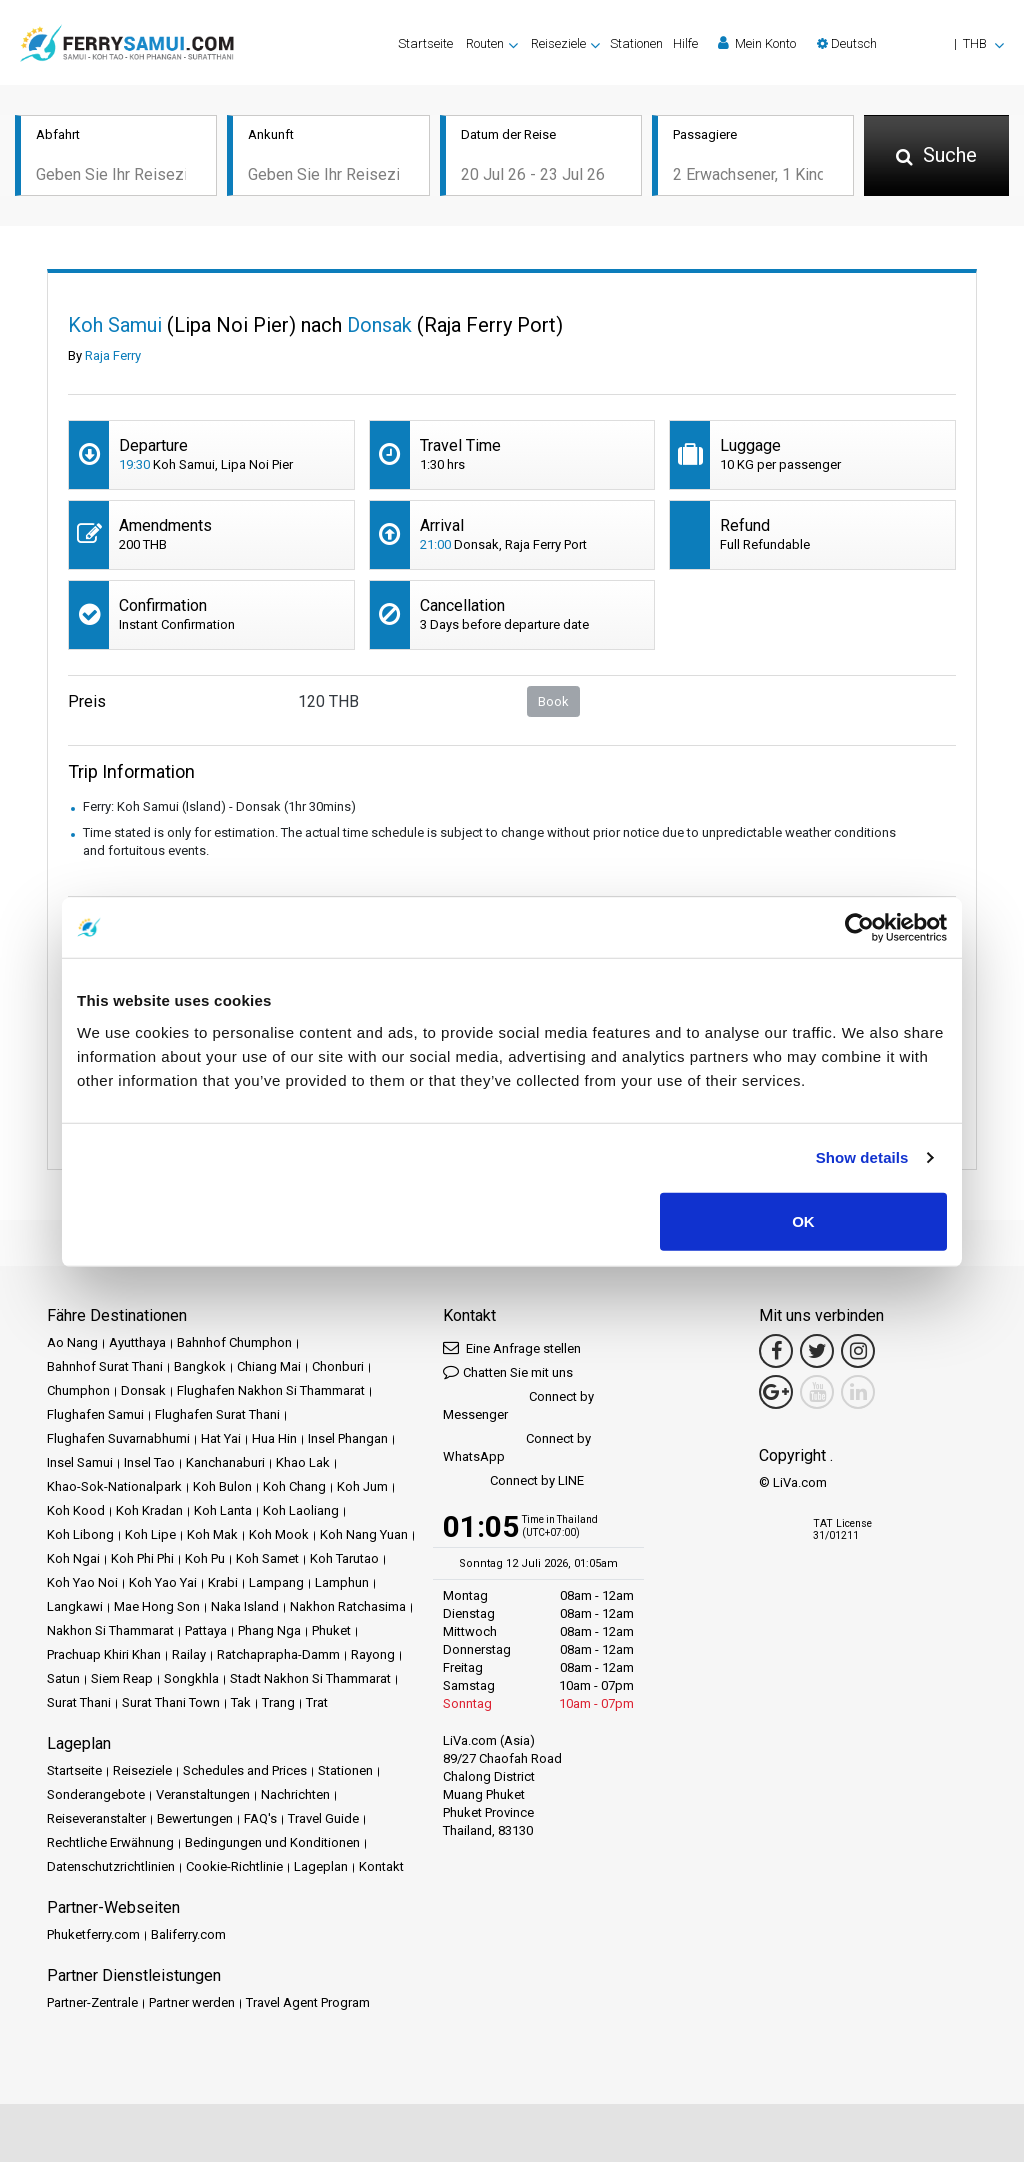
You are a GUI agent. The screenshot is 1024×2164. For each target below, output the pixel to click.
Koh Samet (267, 1560)
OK (803, 1220)
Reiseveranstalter (96, 1820)
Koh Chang (294, 1488)
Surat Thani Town (171, 1704)
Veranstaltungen (203, 1796)
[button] (910, 43)
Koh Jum (362, 1488)
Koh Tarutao (344, 1560)
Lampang (276, 1584)
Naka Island (245, 1608)
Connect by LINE (513, 1483)
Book (553, 702)
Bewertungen (195, 1820)
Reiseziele (142, 1772)
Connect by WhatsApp (517, 1449)
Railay (189, 1656)
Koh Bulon (222, 1488)
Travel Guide (323, 1820)
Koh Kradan (149, 1512)
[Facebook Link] (776, 1353)
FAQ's (260, 1820)
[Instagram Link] (858, 1353)
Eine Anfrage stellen (512, 1349)
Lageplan (321, 1868)
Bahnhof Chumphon (234, 1344)
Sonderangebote (96, 1796)
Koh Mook (279, 1536)
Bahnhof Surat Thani (105, 1368)
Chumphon (78, 1392)
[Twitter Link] (817, 1353)
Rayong (373, 1656)
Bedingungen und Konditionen (272, 1844)
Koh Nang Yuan (364, 1536)
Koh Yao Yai (163, 1584)
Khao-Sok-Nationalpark (114, 1488)
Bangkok (200, 1368)
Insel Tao (149, 1464)
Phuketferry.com (93, 1936)
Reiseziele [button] (558, 43)
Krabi (223, 1584)
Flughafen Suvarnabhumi (118, 1440)
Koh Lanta (223, 1512)
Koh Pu (205, 1560)
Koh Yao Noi (82, 1584)
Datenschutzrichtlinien (111, 1868)
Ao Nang (72, 1344)
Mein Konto (757, 43)
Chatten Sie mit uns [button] (508, 1373)
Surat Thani (79, 1704)
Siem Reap (122, 1680)
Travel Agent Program (308, 2004)
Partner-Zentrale (92, 2004)
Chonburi (338, 1368)
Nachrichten (295, 1796)
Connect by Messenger (518, 1407)
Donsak (143, 1392)
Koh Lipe (150, 1536)
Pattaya (206, 1632)
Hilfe (685, 43)
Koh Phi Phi (142, 1560)
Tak (241, 1704)
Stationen (636, 43)
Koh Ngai (73, 1560)
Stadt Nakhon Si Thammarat (310, 1680)
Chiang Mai (269, 1368)
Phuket (331, 1632)
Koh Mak (212, 1536)
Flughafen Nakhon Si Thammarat (271, 1392)
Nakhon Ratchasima (348, 1608)
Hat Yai (221, 1440)
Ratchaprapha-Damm (278, 1656)
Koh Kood (76, 1512)
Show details (862, 1157)
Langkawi (75, 1608)
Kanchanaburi (225, 1464)
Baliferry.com (188, 1936)
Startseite (425, 43)
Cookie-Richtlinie (234, 1868)
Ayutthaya (137, 1344)
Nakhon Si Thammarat (110, 1632)
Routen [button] (485, 43)
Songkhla (191, 1680)
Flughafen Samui (95, 1416)
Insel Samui (80, 1464)
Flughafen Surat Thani (217, 1416)
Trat (317, 1704)
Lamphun (342, 1584)
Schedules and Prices (245, 1772)
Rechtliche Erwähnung (110, 1844)
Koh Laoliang (301, 1512)
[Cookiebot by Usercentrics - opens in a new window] (859, 928)
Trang (278, 1704)
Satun (63, 1680)
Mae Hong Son (157, 1608)
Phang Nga (269, 1632)
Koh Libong (80, 1536)
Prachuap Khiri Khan (104, 1656)
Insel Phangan (348, 1440)
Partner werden (192, 2004)
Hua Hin (274, 1440)
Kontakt (381, 1868)
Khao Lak (303, 1464)
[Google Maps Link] (776, 1394)
